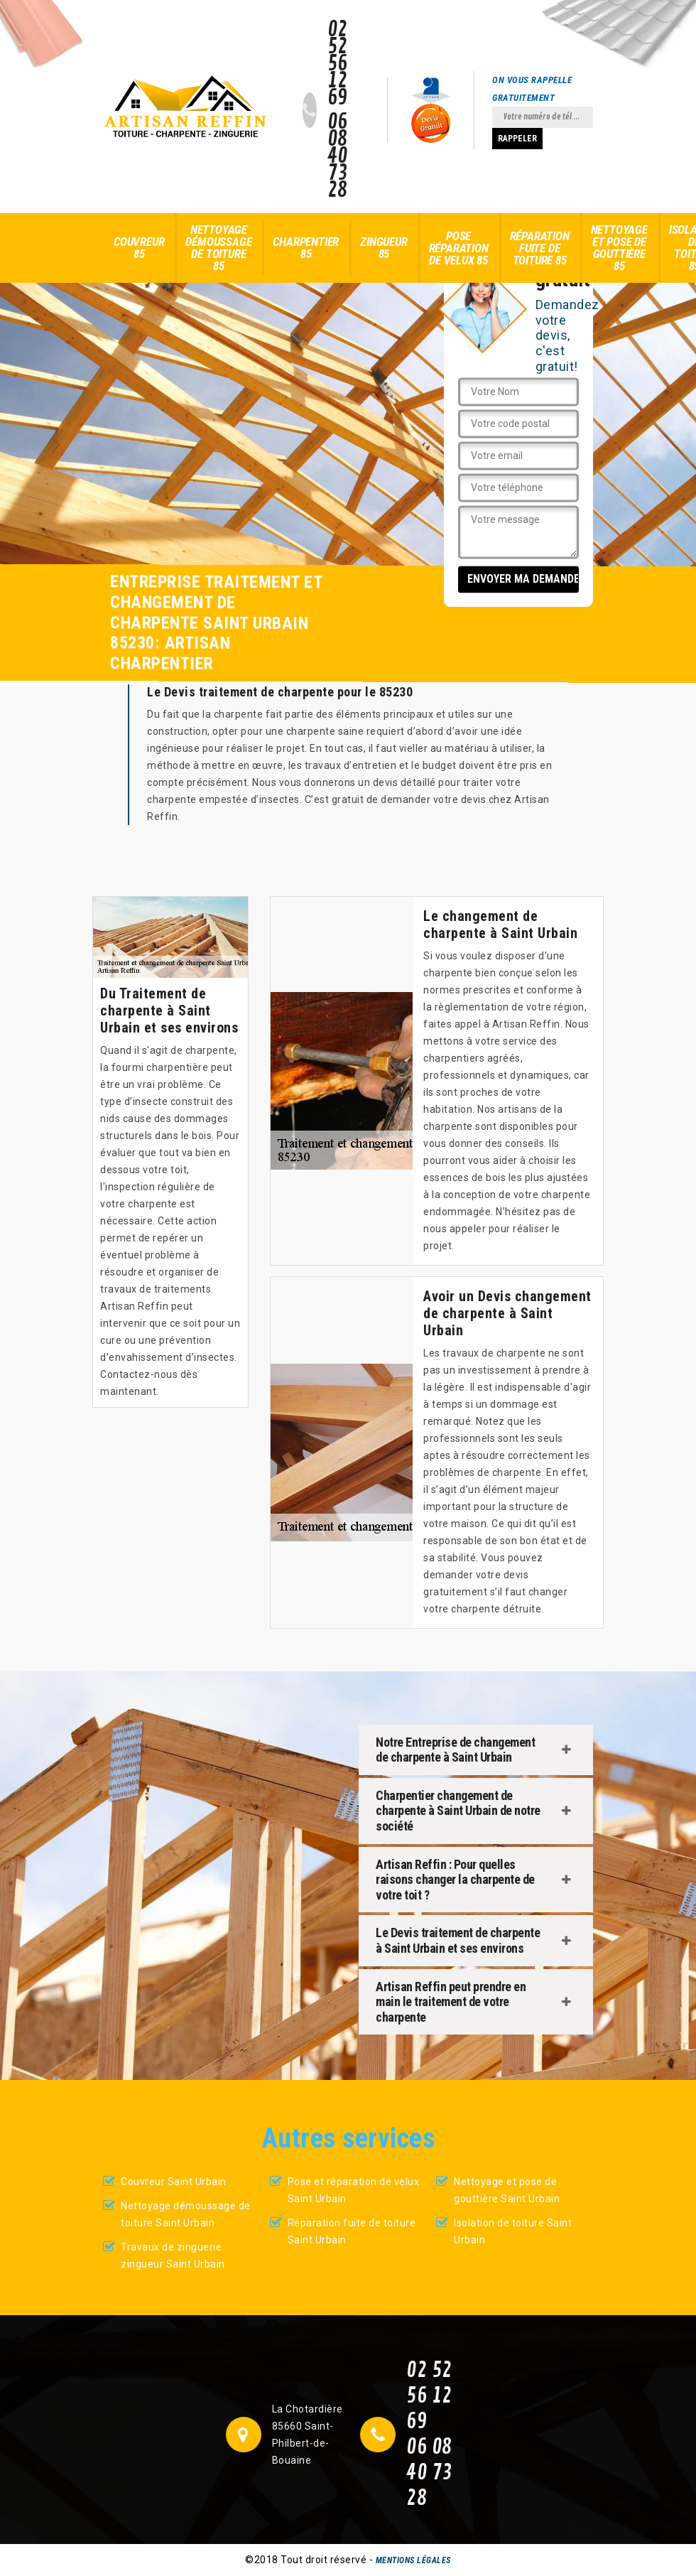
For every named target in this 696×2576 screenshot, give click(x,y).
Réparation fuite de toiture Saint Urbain (352, 2231)
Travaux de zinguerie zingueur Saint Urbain (173, 2255)
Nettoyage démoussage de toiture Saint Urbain (186, 2214)
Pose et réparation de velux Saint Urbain (354, 2190)
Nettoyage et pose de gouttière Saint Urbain (507, 2190)
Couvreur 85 (139, 248)
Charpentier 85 (306, 248)
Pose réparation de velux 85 (459, 248)
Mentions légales (413, 2560)
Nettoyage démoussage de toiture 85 (218, 247)
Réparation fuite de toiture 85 (540, 248)
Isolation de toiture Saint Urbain (513, 2231)
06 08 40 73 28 (337, 156)
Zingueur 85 (383, 248)
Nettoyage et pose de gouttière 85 (619, 247)
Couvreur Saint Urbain (174, 2181)
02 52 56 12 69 (337, 64)
